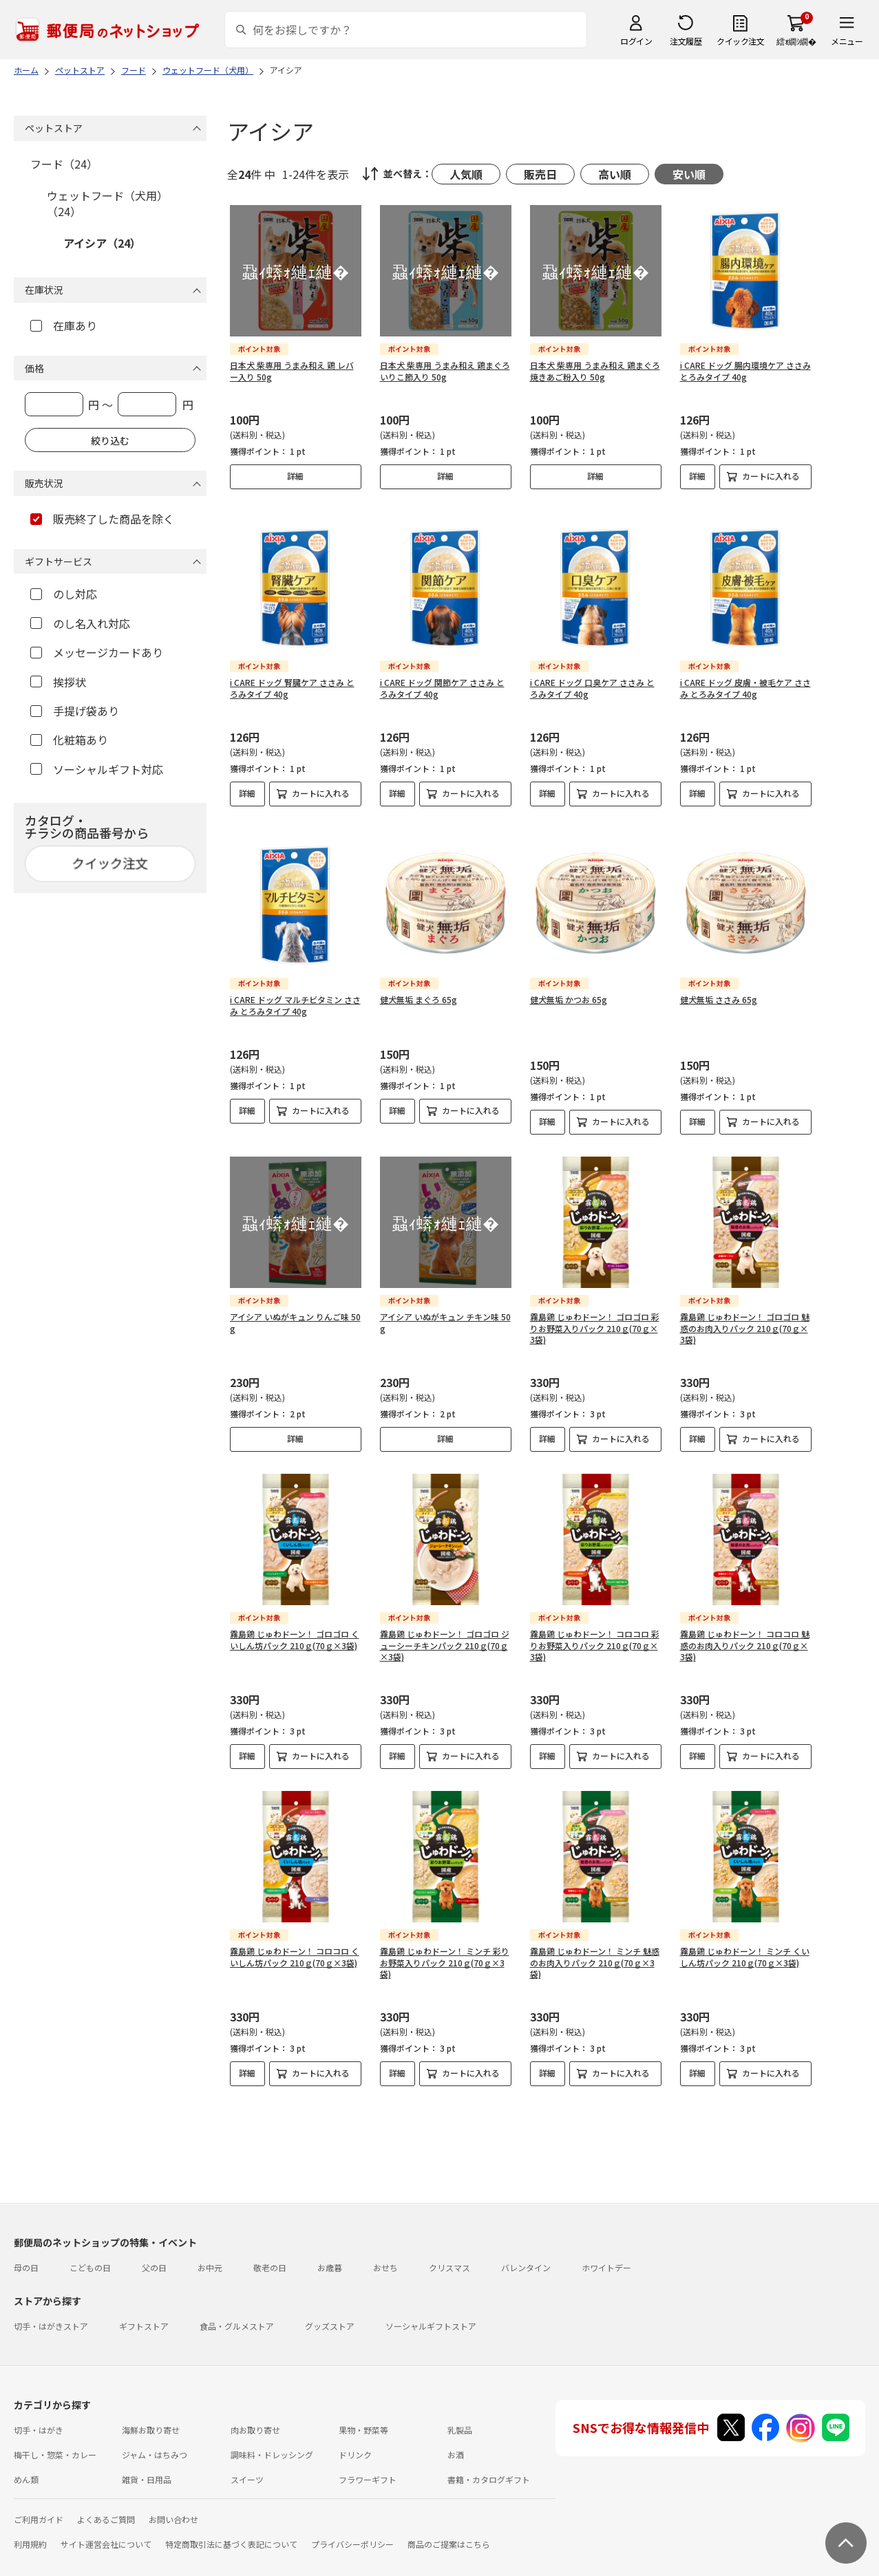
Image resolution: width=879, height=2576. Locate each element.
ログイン (636, 41)
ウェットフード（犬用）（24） (107, 203)
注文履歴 (685, 41)
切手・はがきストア (51, 2304)
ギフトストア (144, 2304)
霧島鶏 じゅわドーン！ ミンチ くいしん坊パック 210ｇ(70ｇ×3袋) (744, 1934)
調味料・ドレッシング (272, 2432)
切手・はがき (38, 2408)
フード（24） (64, 163)
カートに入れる (771, 476)
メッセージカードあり (96, 652)
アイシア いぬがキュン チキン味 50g (445, 1300)
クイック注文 (740, 41)
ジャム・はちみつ (154, 2432)
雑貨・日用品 (146, 2457)
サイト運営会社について (106, 2522)
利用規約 (30, 2522)
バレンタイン (526, 2245)
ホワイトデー (606, 2245)
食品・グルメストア (237, 2304)
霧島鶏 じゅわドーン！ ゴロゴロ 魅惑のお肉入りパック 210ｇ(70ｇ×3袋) (744, 1306)
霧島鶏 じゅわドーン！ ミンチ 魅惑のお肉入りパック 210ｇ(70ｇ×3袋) (594, 1940)
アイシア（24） (102, 243)
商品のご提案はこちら (448, 2522)
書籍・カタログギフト (488, 2457)
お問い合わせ (173, 2497)
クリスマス (449, 2245)
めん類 (26, 2457)
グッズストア (329, 2304)
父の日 (154, 2245)
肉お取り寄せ (255, 2408)
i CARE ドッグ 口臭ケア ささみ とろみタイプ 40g (592, 677)
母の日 (26, 2245)
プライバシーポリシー (352, 2522)
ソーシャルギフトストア (430, 2304)
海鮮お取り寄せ (151, 2408)
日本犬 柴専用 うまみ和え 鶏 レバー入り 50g (292, 371)
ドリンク (355, 2432)
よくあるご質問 (106, 2497)
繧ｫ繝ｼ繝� (796, 41)
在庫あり (63, 325)
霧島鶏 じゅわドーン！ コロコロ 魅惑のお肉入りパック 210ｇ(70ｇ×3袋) (744, 1623)
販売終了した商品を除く (102, 519)
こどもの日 (90, 2245)
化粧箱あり (69, 739)
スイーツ (247, 2457)
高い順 (614, 174)
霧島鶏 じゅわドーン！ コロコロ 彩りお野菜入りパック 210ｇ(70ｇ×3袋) (594, 1623)
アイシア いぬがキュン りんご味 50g (295, 1300)
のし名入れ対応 (80, 623)
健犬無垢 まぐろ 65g (418, 977)
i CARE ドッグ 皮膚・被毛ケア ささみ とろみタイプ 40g (745, 677)
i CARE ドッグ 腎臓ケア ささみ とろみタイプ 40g (292, 677)
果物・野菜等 (363, 2408)
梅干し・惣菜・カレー (55, 2432)
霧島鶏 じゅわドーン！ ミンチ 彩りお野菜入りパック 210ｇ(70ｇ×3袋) (444, 1940)
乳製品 (459, 2408)
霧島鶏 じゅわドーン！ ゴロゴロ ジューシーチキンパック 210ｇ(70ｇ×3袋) (444, 1623)
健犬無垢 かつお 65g (568, 977)
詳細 (295, 476)
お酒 (455, 2432)
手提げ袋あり (74, 710)
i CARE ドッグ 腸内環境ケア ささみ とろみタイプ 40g (745, 371)
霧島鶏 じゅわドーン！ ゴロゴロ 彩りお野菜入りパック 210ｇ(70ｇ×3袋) (594, 1306)
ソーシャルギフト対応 (96, 769)
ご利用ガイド (38, 2497)
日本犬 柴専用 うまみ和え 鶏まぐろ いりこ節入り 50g (445, 371)
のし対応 (63, 594)
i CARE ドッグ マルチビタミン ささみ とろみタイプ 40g (295, 983)
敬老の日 (269, 2245)
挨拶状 (58, 682)
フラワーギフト (367, 2457)
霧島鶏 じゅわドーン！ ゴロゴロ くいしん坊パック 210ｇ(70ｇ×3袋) (294, 1617)
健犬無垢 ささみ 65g (718, 977)
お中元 (210, 2245)
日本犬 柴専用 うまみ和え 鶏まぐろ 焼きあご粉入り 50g (595, 371)
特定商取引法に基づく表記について (231, 2522)
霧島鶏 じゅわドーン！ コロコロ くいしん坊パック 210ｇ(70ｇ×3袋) (294, 1934)
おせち (385, 2245)
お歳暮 (329, 2245)
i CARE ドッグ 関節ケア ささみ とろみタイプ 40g (442, 677)
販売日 (540, 174)
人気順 (466, 174)
